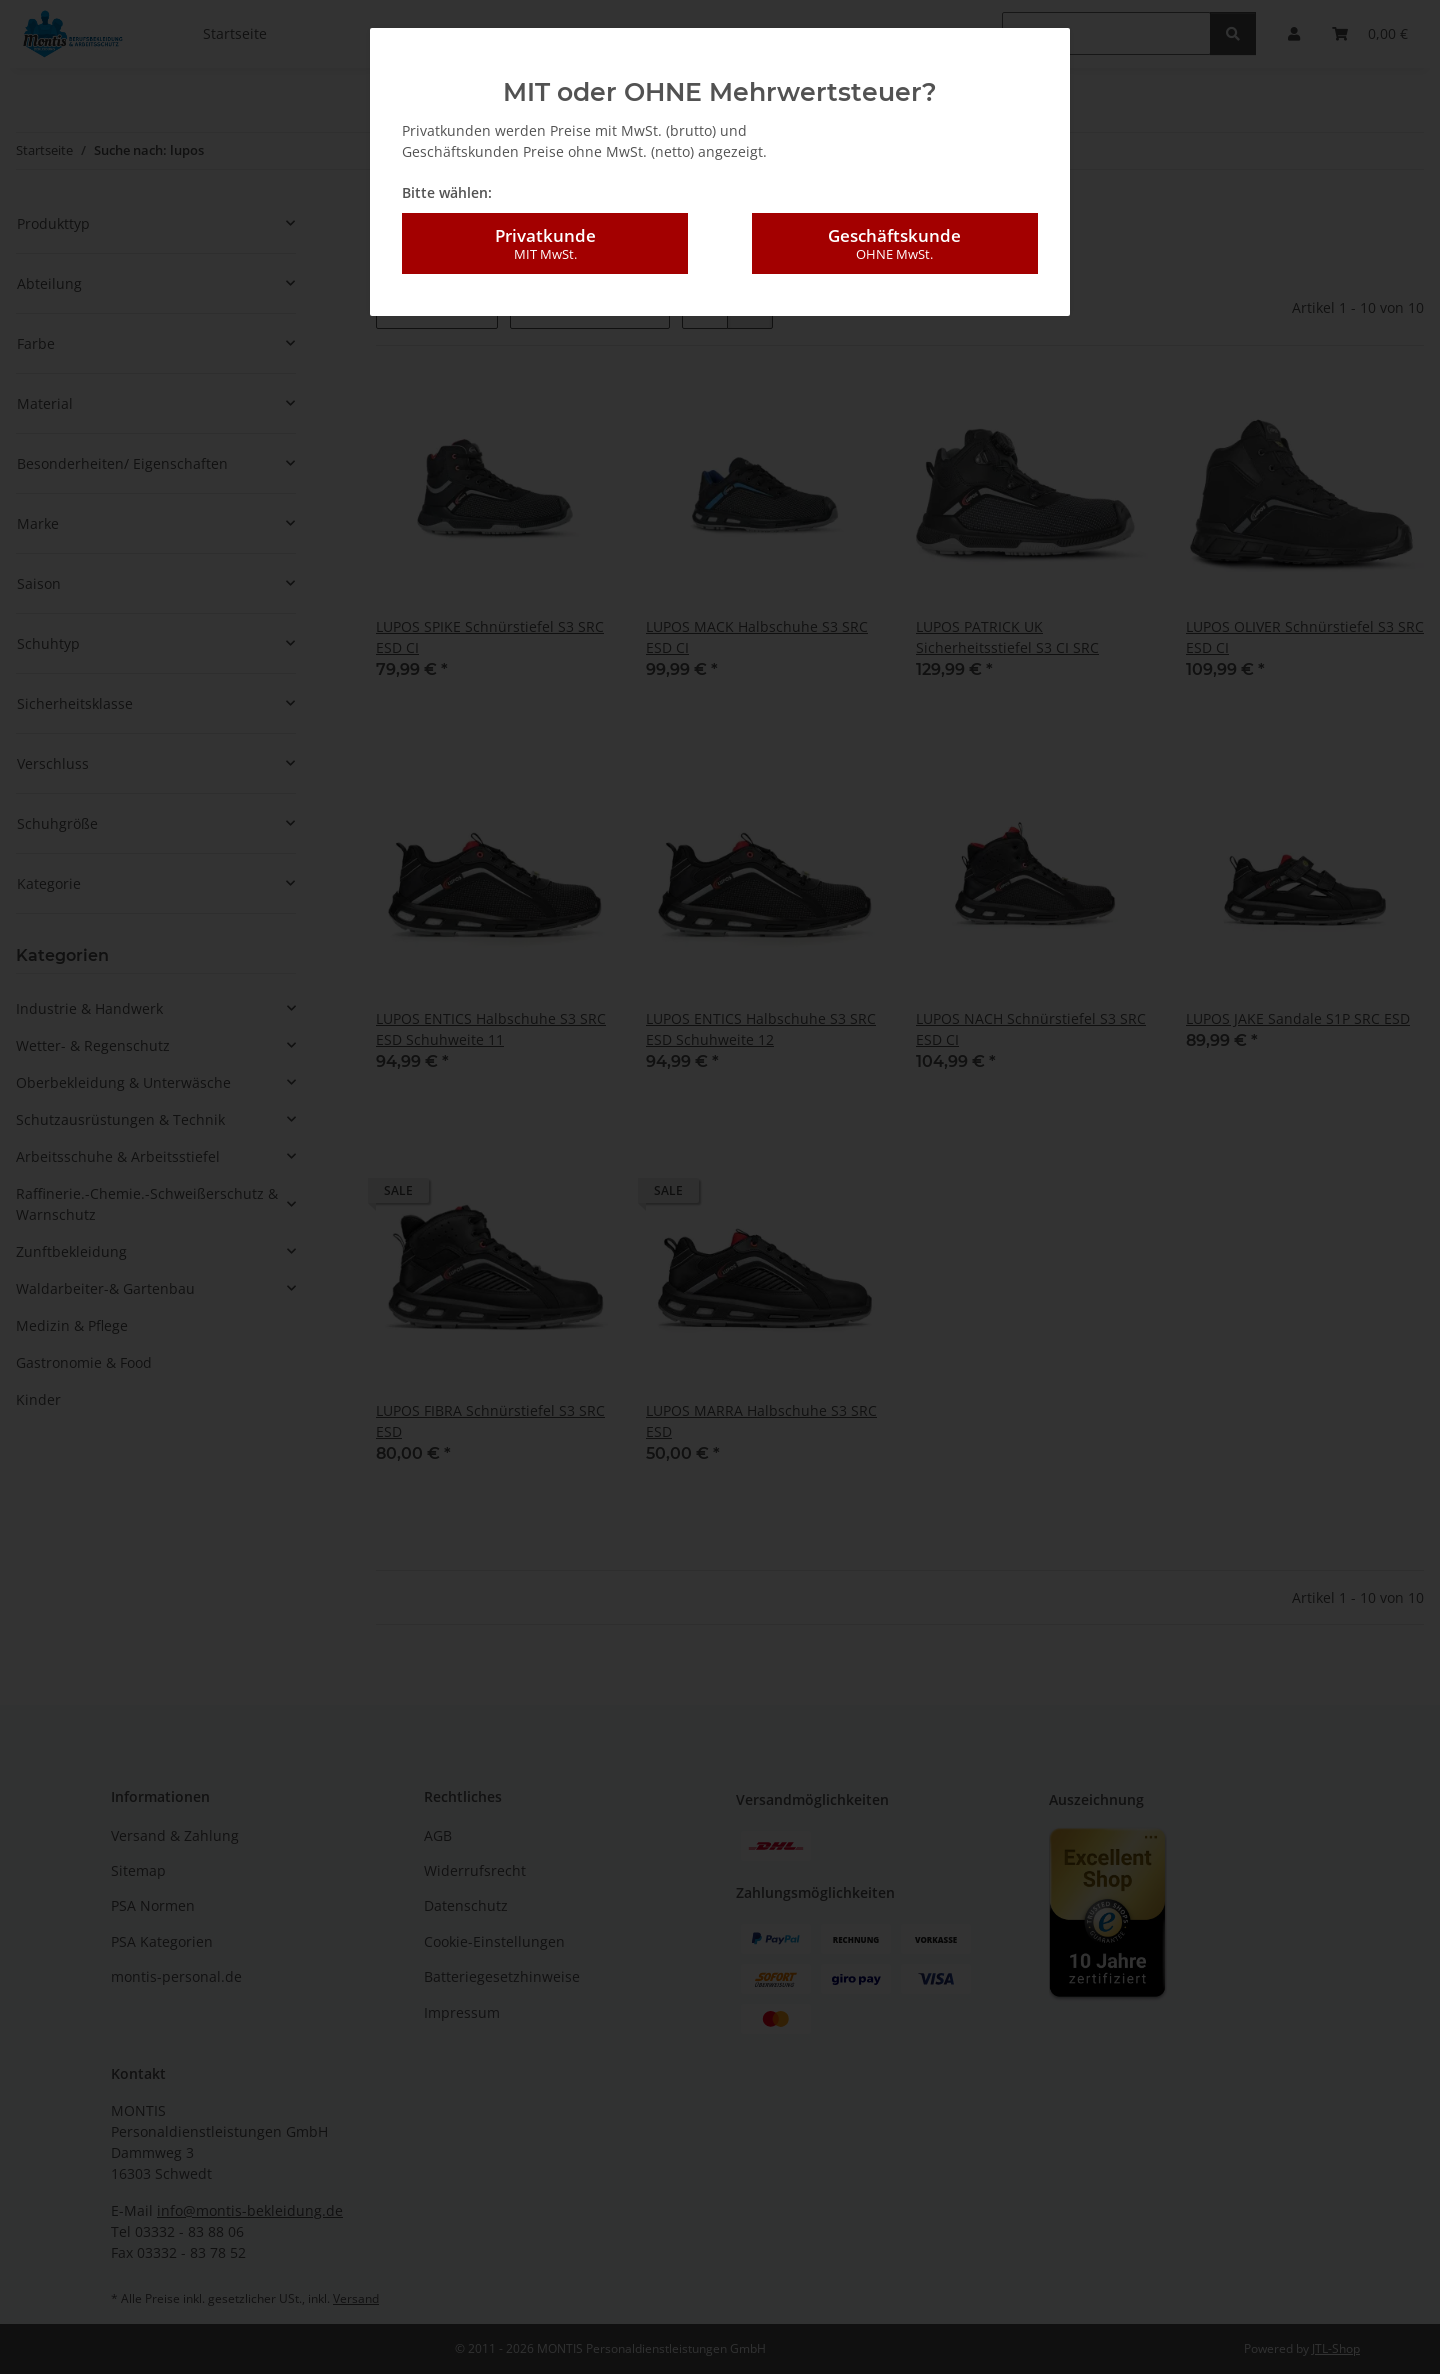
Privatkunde (545, 236)
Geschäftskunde (895, 236)
